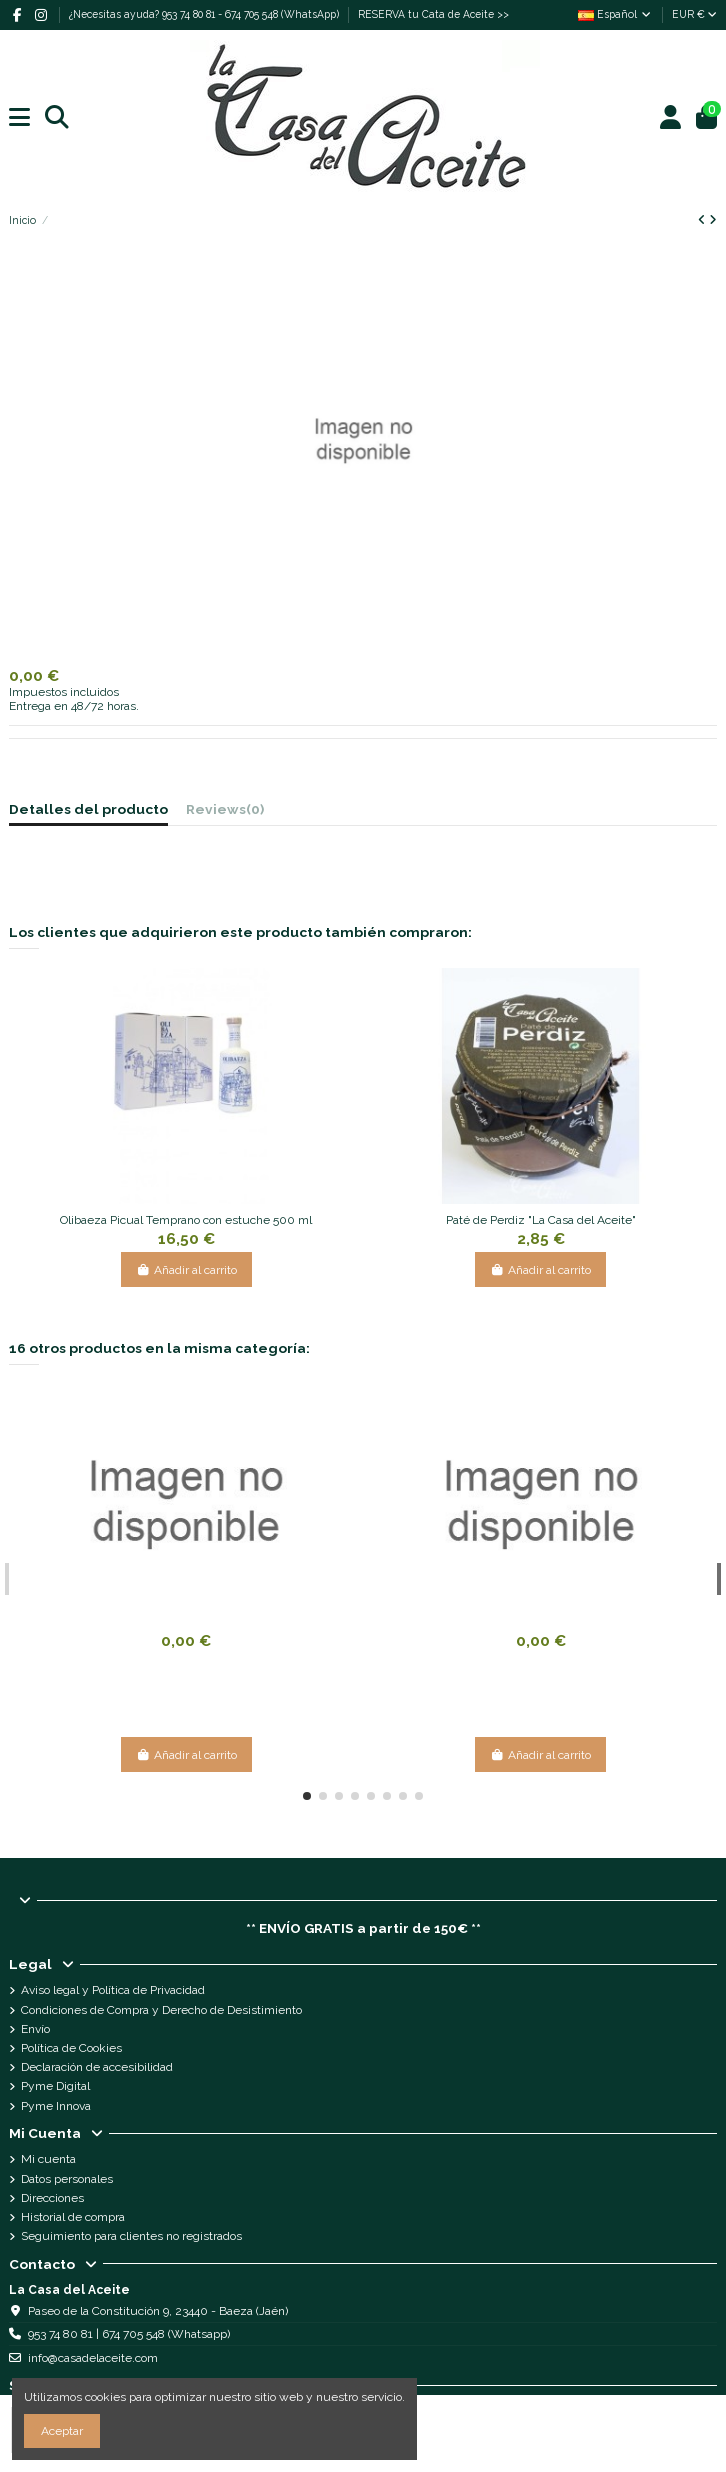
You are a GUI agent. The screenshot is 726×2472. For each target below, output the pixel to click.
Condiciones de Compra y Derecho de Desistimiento (161, 2010)
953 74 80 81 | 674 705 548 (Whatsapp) (129, 2334)
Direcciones (52, 2198)
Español (615, 14)
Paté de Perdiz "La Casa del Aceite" (541, 1220)
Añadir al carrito (186, 1270)
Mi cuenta (48, 2159)
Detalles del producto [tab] (88, 809)
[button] (307, 1796)
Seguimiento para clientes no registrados (131, 2236)
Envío (35, 2029)
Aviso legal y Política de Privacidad (113, 1990)
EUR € (694, 14)
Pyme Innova (56, 2106)
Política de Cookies (71, 2048)
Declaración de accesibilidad (97, 2067)
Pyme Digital (55, 2086)
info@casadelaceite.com (93, 2358)
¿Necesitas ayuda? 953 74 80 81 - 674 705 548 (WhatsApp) (205, 14)
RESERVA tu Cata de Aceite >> (433, 14)
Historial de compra (73, 2217)
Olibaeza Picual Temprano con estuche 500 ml (186, 1220)
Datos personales (67, 2179)
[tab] (225, 812)
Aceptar (62, 2431)
